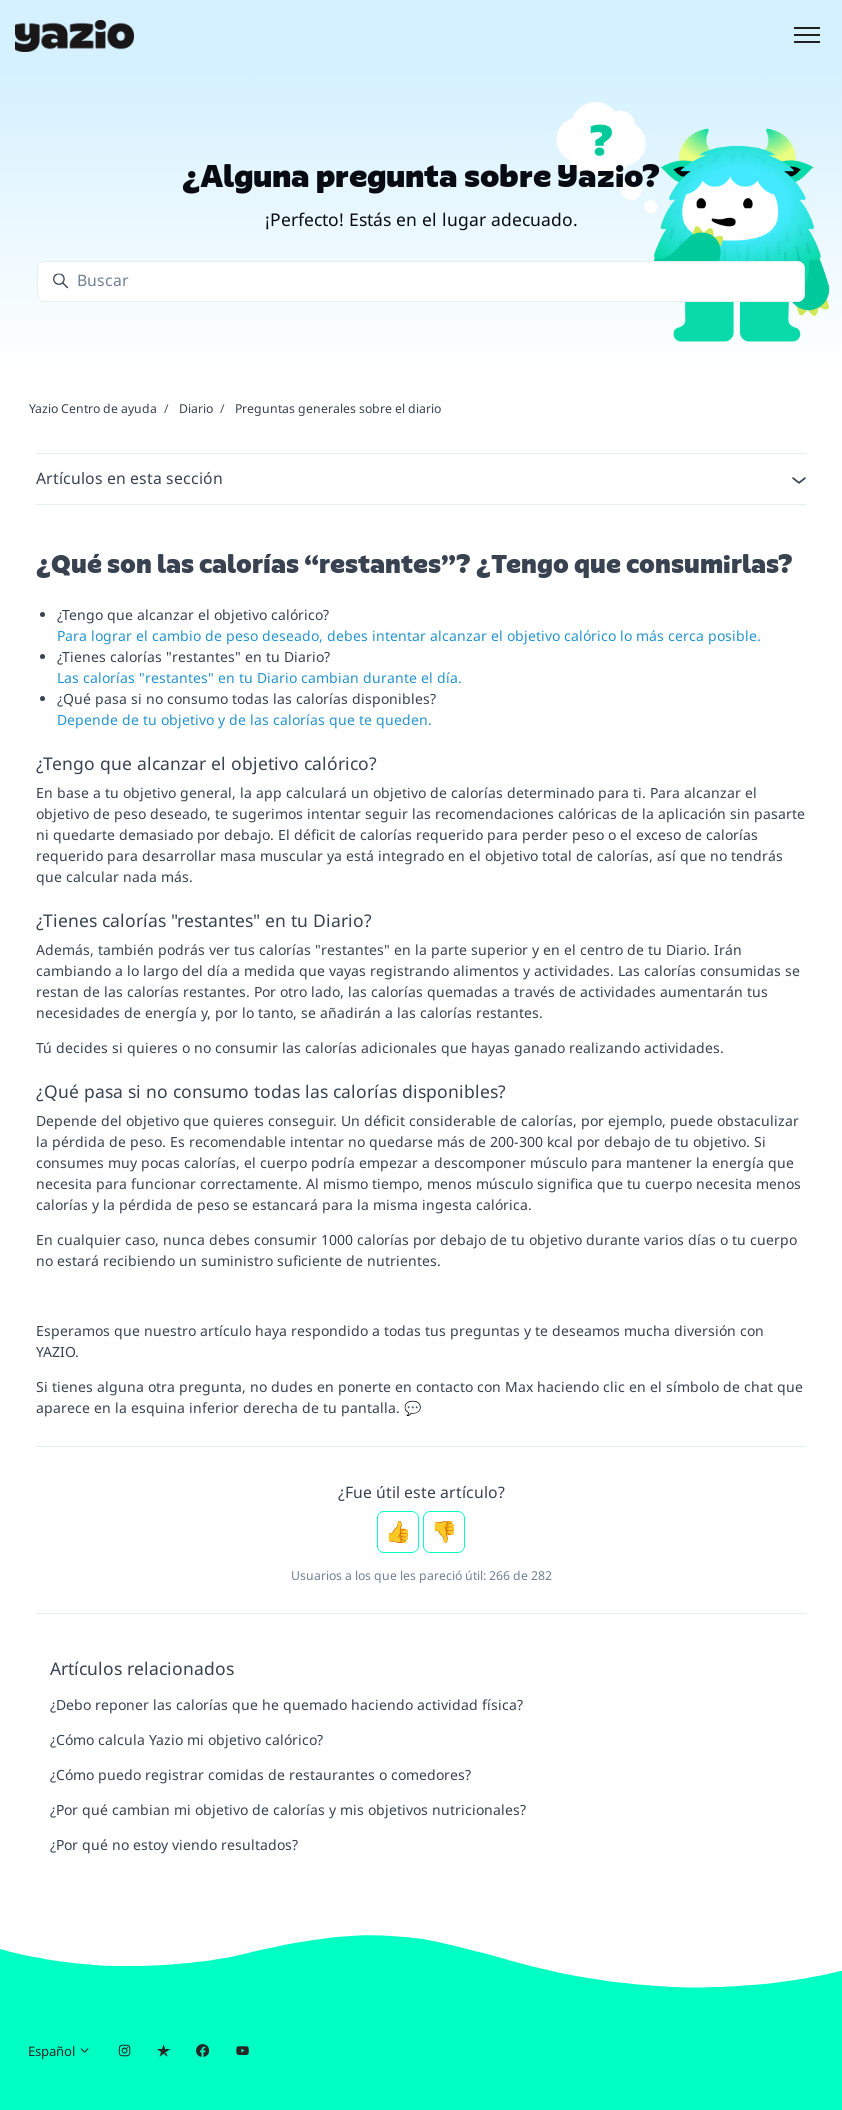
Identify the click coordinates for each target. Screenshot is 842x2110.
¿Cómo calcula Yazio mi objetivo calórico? (186, 1739)
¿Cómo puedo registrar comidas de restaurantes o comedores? (260, 1774)
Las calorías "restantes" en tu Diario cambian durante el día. (259, 677)
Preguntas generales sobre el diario (338, 408)
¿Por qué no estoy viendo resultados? (174, 1844)
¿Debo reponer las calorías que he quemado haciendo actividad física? (286, 1704)
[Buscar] (421, 281)
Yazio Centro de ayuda (93, 408)
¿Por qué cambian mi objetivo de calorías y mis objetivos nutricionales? (288, 1809)
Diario (196, 408)
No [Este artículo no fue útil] (444, 1532)
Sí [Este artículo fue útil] (398, 1532)
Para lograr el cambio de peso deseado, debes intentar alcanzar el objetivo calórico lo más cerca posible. (409, 635)
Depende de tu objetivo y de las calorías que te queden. (244, 719)
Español (59, 2051)
